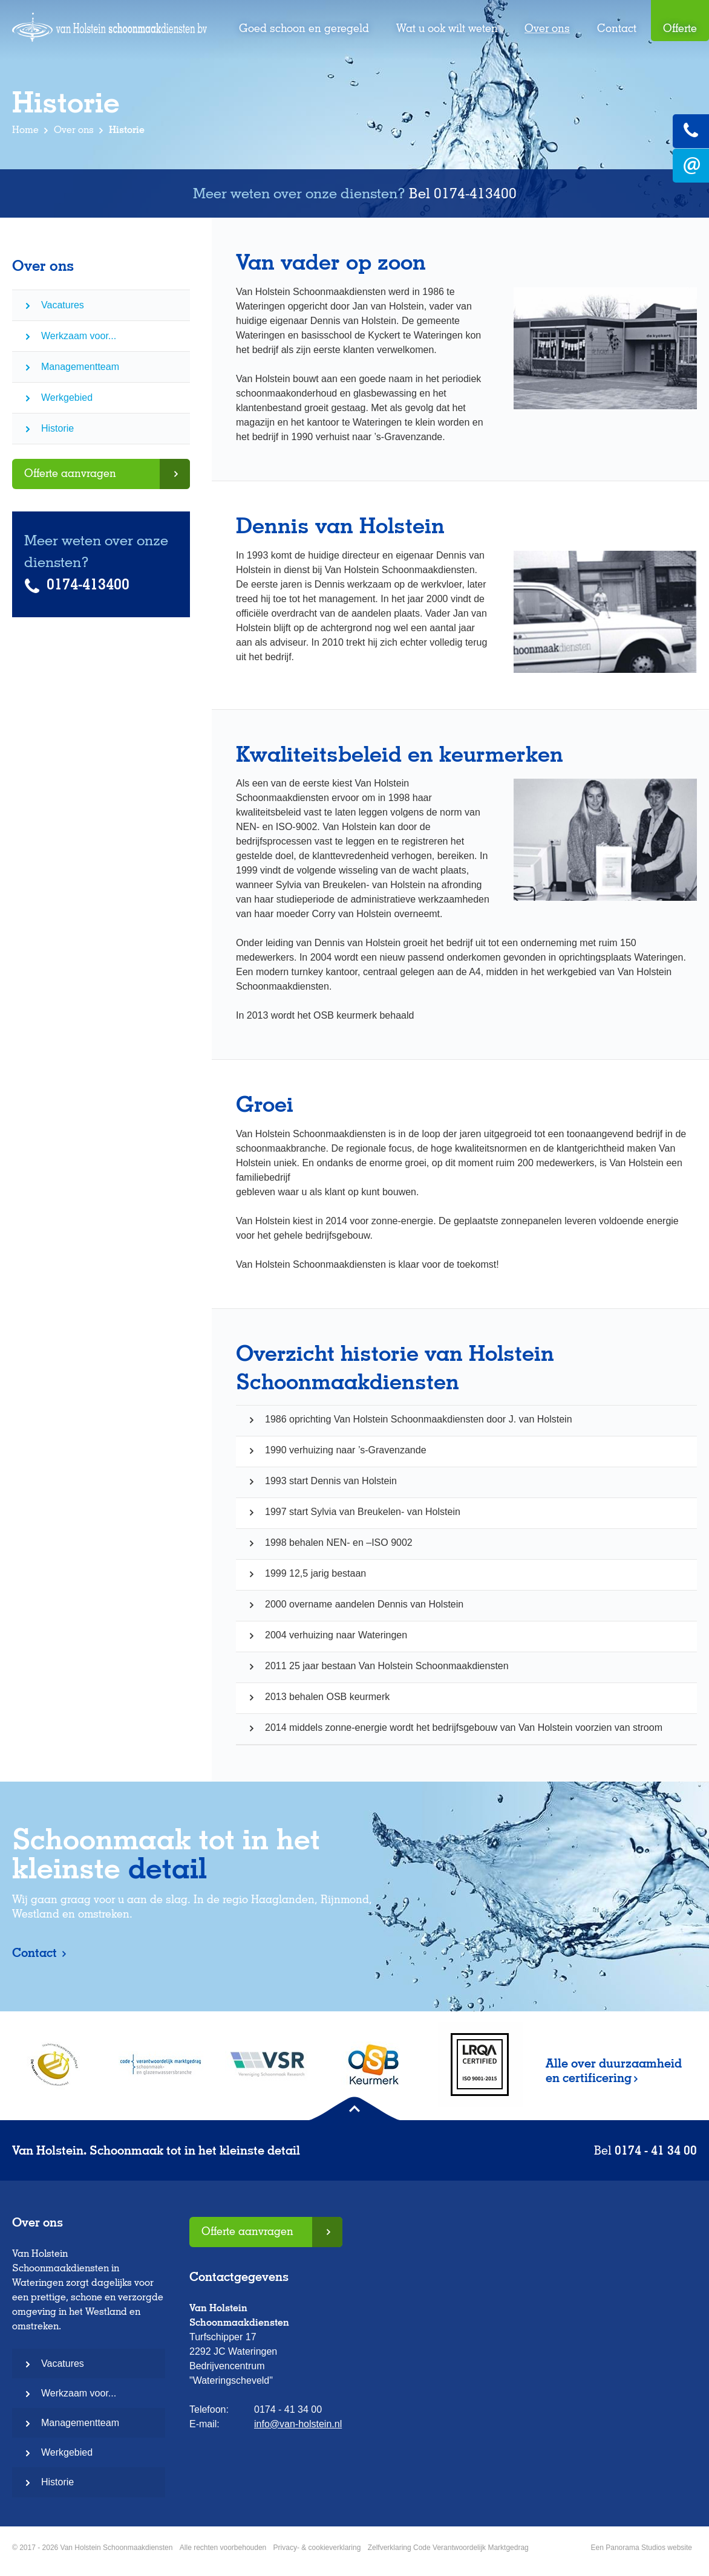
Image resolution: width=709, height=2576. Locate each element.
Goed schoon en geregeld (304, 28)
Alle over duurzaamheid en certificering (614, 2070)
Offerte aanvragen (70, 473)
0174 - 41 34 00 (656, 2150)
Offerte (680, 28)
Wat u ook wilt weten (447, 28)
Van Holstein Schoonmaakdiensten (109, 34)
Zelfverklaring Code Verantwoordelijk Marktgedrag (448, 2547)
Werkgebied (67, 397)
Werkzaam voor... (78, 336)
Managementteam (80, 367)
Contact (616, 28)
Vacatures (62, 305)
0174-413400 (475, 193)
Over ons (547, 28)
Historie (57, 428)
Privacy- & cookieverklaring (317, 2547)
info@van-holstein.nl (298, 2424)
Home (25, 129)
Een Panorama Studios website (641, 2547)
